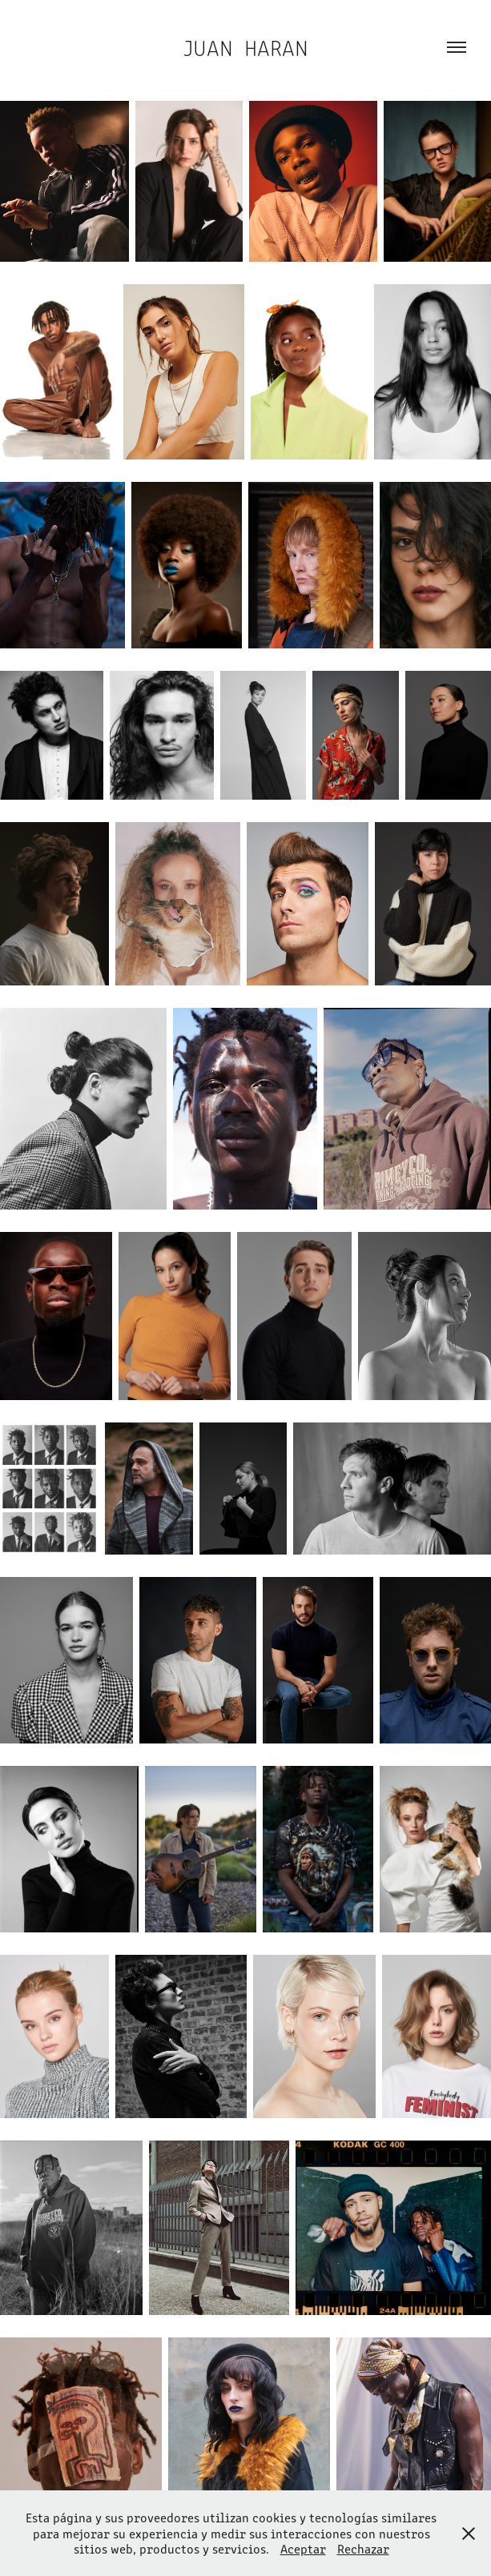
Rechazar (363, 2548)
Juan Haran (245, 47)
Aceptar (303, 2548)
